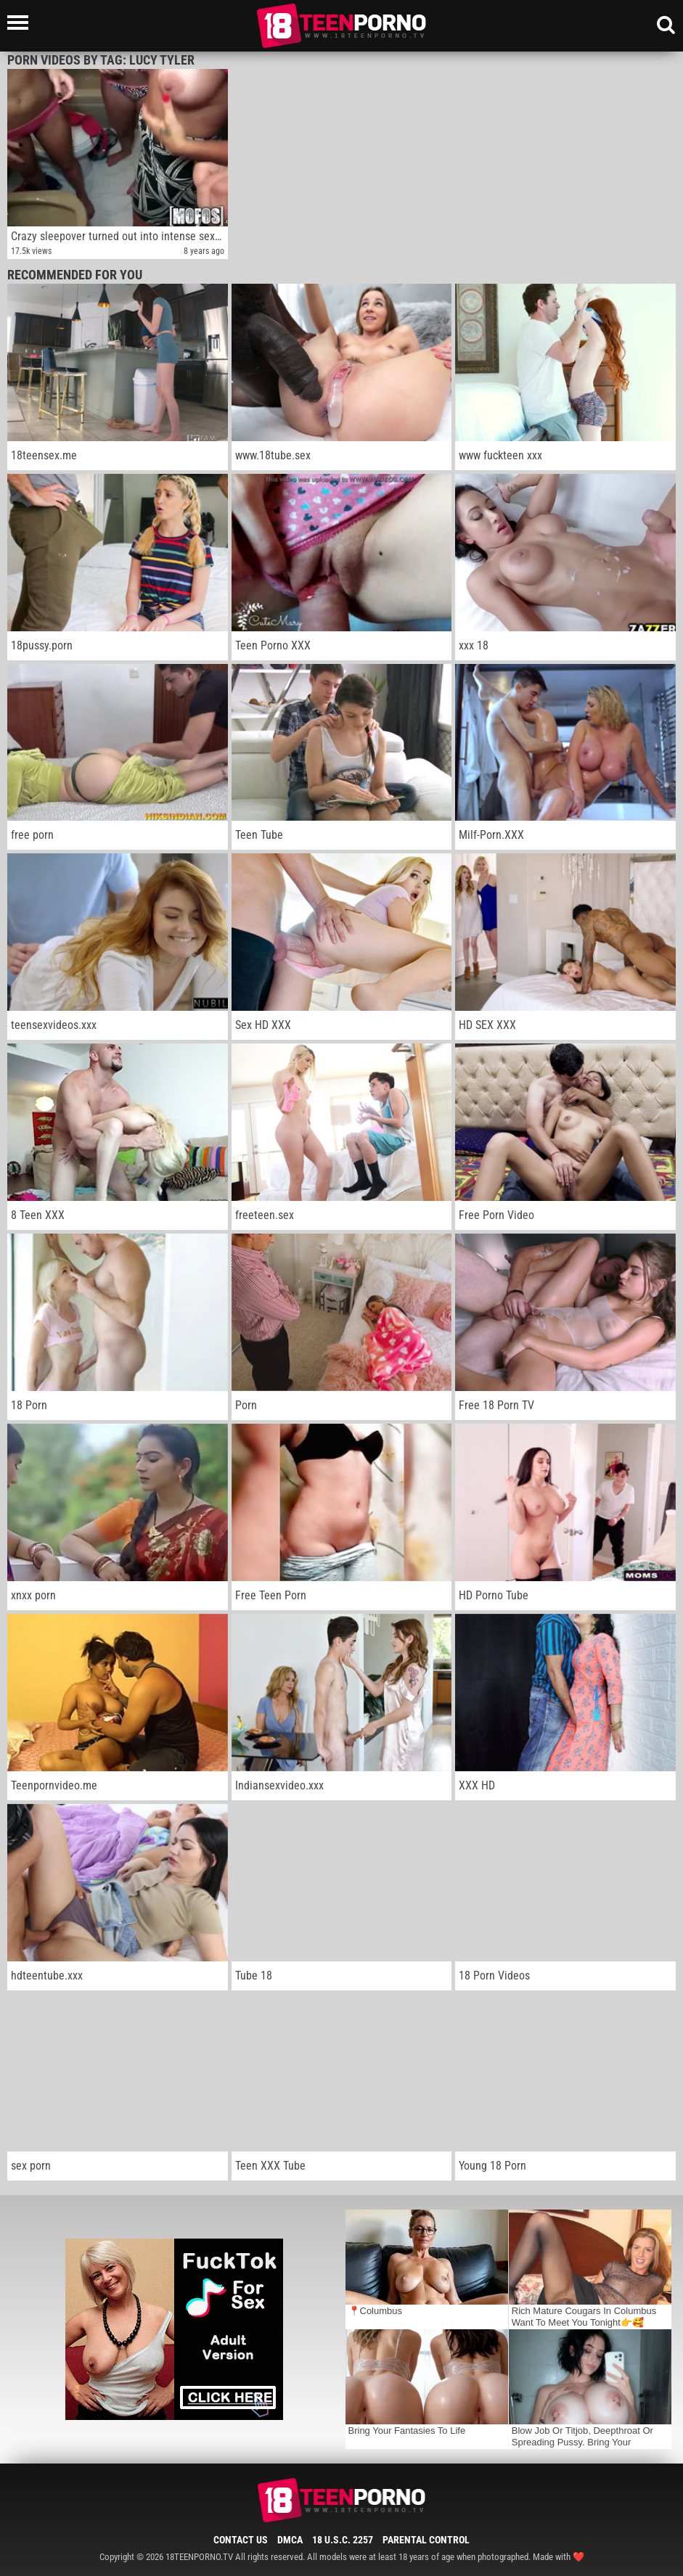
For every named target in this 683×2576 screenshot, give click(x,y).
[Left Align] (21, 22)
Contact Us (240, 2540)
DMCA (290, 2540)
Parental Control (426, 2540)
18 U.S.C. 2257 (342, 2540)
